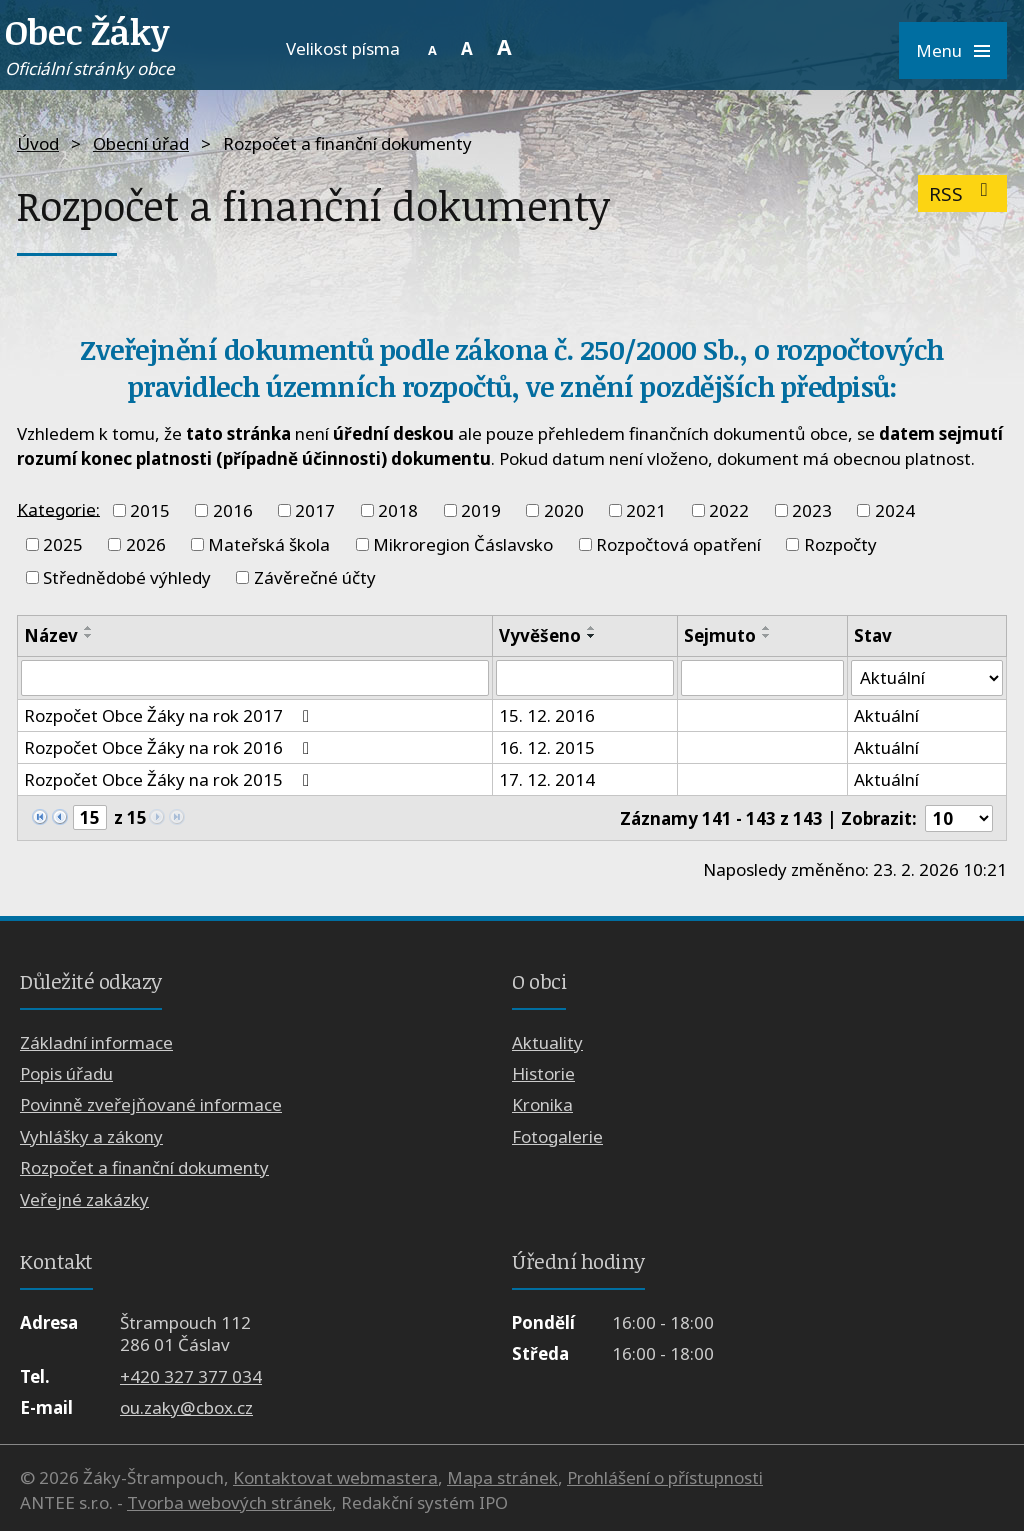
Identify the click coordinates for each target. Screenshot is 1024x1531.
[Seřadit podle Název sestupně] (89, 636)
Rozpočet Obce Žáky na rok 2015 (170, 779)
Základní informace (96, 1042)
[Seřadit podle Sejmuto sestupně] (767, 636)
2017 (315, 510)
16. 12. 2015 (547, 747)
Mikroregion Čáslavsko (463, 544)
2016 (233, 510)
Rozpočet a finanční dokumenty (144, 1167)
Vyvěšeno (540, 635)
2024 (895, 510)
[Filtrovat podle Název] (255, 678)
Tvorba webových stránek (229, 1502)
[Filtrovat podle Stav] (927, 678)
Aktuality (547, 1042)
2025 (63, 544)
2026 (146, 544)
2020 (564, 510)
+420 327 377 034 (191, 1376)
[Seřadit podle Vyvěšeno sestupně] (592, 636)
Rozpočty (840, 544)
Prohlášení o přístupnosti (665, 1477)
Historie (543, 1073)
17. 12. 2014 (547, 779)
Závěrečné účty (315, 577)
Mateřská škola (269, 544)
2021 (646, 510)
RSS (962, 193)
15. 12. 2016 (547, 715)
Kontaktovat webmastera (335, 1477)
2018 (398, 510)
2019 (481, 510)
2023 (812, 510)
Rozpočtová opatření (678, 544)
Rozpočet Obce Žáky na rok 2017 (170, 715)
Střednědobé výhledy (127, 577)
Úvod (38, 143)
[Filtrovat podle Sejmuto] (762, 678)
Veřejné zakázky (84, 1199)
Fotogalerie (557, 1136)
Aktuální (886, 715)
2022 (729, 510)
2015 (150, 510)
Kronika (542, 1105)
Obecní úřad (141, 143)
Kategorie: (58, 508)
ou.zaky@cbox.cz (186, 1407)
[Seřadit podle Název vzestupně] (89, 628)
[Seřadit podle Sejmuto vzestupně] (767, 628)
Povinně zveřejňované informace (151, 1105)
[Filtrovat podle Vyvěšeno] (585, 678)
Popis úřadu (66, 1073)
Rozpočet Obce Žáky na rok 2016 (170, 747)
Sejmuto (720, 635)
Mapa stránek (502, 1477)
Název (51, 635)
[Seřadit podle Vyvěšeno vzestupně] (592, 628)
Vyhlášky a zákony (91, 1136)
